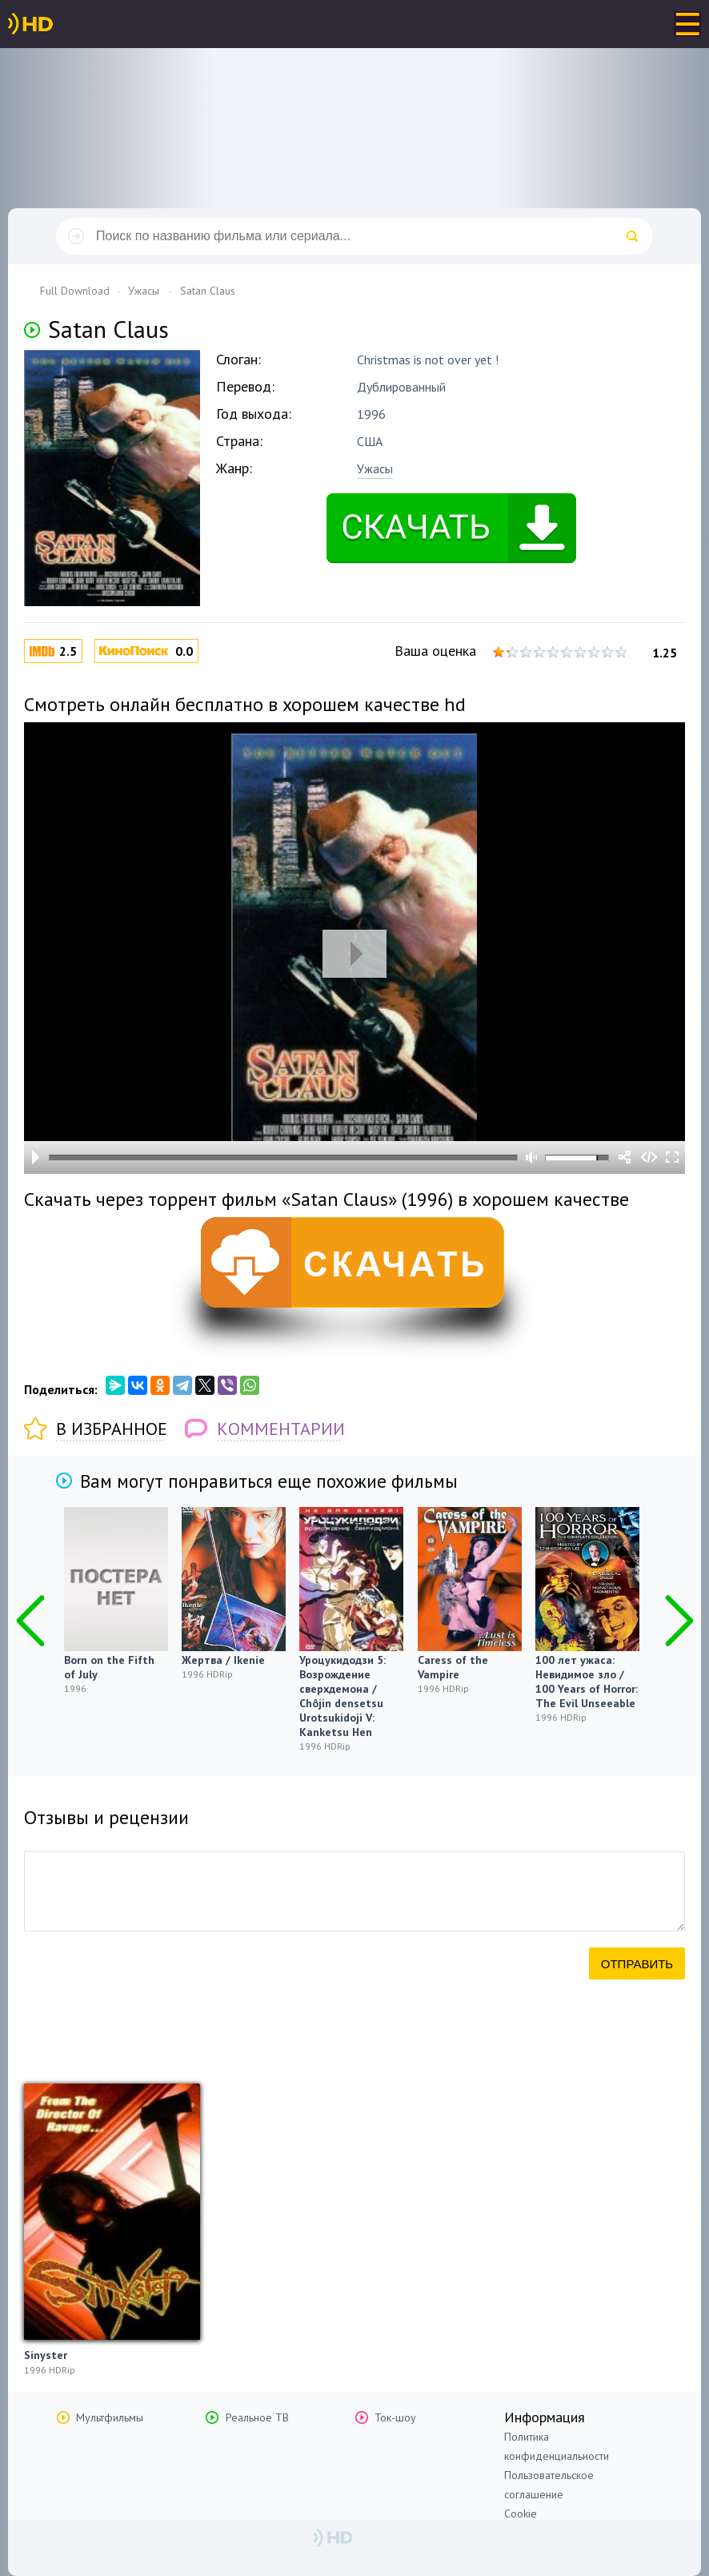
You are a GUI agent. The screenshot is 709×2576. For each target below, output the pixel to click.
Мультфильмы (109, 2417)
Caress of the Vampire (453, 1667)
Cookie (520, 2513)
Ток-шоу (395, 2417)
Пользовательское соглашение (549, 2485)
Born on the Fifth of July (109, 1667)
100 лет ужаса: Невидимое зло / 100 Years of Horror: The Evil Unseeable (586, 1681)
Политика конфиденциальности (556, 2446)
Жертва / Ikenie (223, 1660)
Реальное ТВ (257, 2417)
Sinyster (45, 2355)
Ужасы (375, 468)
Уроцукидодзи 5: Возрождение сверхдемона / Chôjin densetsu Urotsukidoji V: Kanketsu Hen (342, 1696)
